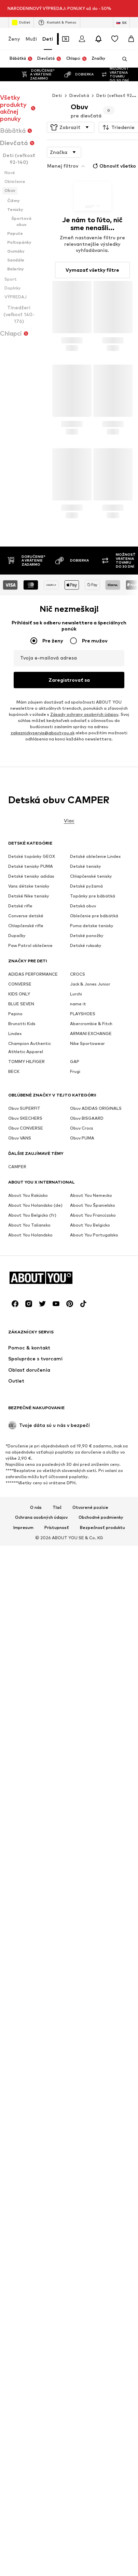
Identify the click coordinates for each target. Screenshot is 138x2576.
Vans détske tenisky (29, 1801)
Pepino (15, 1929)
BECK (13, 1987)
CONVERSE (19, 1899)
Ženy (14, 22)
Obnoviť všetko (113, 149)
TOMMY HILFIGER (26, 1977)
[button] (70, 110)
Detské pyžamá (86, 1801)
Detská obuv (83, 1821)
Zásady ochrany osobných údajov (84, 1686)
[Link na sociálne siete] (15, 2056)
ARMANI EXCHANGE (91, 1949)
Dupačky (17, 1851)
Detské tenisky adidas (31, 1791)
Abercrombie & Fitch (91, 1939)
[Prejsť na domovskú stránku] (45, 2030)
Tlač (57, 2259)
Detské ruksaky (85, 1861)
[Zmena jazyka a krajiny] (121, 5)
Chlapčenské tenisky (91, 1791)
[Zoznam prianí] (115, 22)
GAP (74, 1977)
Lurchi (76, 1909)
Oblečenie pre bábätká (94, 1831)
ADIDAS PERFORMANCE (33, 1889)
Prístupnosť (56, 2280)
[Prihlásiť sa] (82, 22)
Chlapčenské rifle (25, 1841)
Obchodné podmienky (101, 2269)
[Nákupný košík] (131, 22)
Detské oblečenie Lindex (95, 1771)
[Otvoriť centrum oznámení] (98, 22)
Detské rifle (20, 1821)
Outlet (21, 5)
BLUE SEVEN (21, 1919)
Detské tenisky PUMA (30, 1781)
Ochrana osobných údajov (41, 2269)
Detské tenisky (85, 1781)
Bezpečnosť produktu (102, 2280)
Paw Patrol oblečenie (30, 1861)
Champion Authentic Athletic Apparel (29, 1963)
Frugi (75, 1987)
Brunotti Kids (22, 1939)
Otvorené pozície (90, 2259)
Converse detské (25, 1831)
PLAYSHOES (82, 1929)
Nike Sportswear (87, 1959)
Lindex (15, 1949)
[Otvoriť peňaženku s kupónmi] (65, 22)
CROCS (77, 1889)
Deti (47, 22)
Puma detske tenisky (91, 1841)
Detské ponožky (87, 1851)
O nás (36, 2259)
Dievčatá (79, 78)
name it (78, 1919)
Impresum (23, 2280)
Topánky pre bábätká (92, 1811)
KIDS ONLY (19, 1909)
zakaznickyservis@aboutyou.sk (42, 1705)
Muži (31, 22)
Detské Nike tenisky (28, 1811)
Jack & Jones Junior (90, 1899)
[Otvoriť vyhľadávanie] (122, 42)
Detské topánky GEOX (31, 1771)
